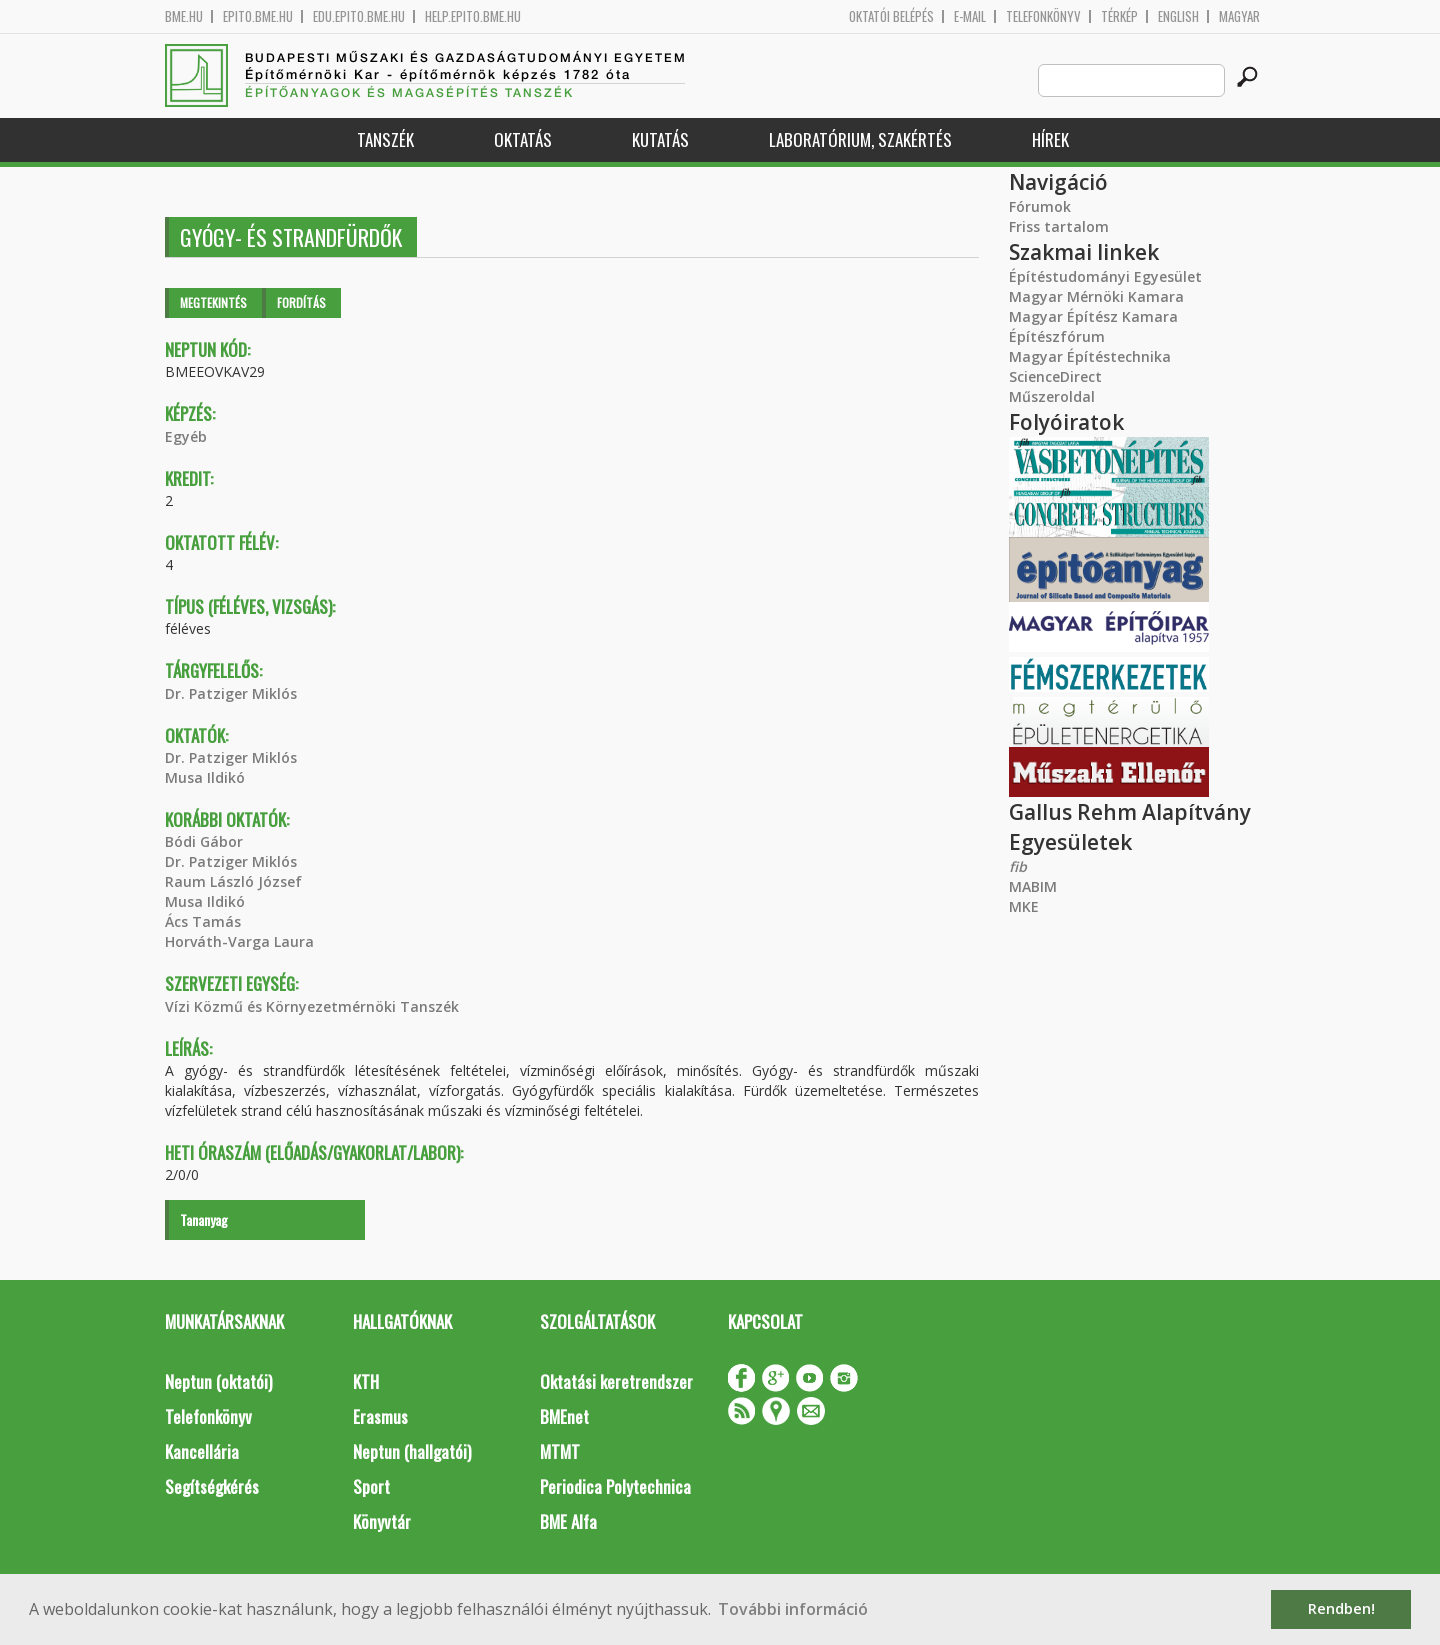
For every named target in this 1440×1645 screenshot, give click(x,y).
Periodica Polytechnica (615, 1486)
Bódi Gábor (204, 841)
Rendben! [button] (1341, 1608)
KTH (366, 1381)
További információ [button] (793, 1609)
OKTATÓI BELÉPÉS (891, 16)
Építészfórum (1057, 336)
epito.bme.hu (258, 16)
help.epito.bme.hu (473, 16)
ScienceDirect (1055, 376)
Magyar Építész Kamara (1093, 316)
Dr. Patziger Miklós (231, 693)
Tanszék (385, 139)
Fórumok (1040, 206)
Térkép (1119, 16)
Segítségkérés (212, 1486)
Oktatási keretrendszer (616, 1381)
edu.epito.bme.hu (359, 16)
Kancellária (202, 1451)
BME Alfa (568, 1521)
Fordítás (301, 302)
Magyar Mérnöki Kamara (1096, 296)
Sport (371, 1486)
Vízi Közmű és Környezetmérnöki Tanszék (312, 1006)
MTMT (560, 1451)
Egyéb (186, 436)
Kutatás (660, 139)
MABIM (1033, 886)
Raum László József (233, 881)
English (1178, 16)
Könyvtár (382, 1521)
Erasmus (380, 1416)
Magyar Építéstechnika (1090, 356)
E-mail (970, 16)
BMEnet (564, 1416)
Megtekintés (213, 302)
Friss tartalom (1059, 226)
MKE (1024, 906)
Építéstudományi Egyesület (1105, 276)
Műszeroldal (1052, 396)
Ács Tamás (203, 921)
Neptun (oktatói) (218, 1381)
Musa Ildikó (205, 777)
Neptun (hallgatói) (412, 1451)
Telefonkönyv (1043, 16)
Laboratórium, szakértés (860, 139)
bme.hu (184, 16)
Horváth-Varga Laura (239, 941)
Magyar (1239, 16)
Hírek (1050, 139)
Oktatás (523, 139)
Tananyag (204, 1219)
